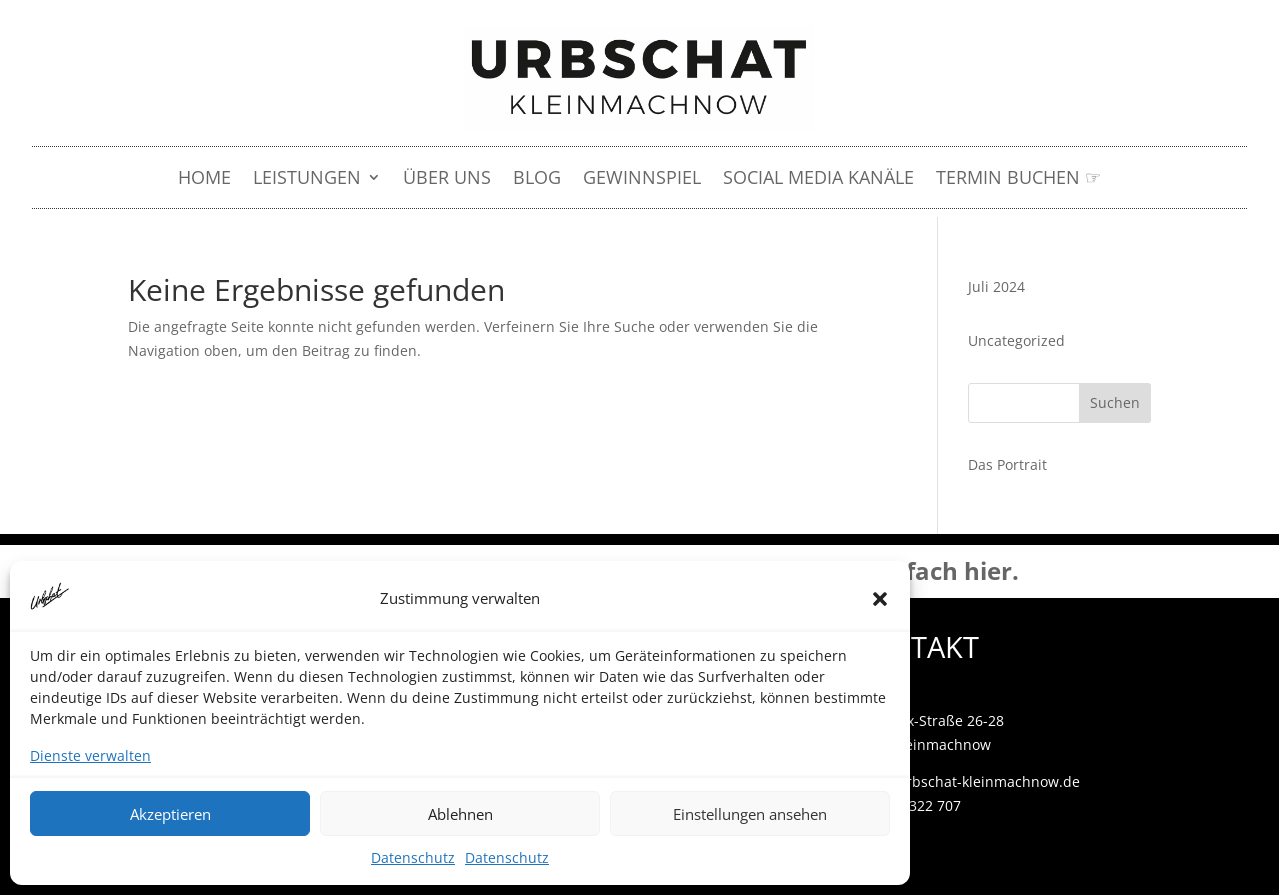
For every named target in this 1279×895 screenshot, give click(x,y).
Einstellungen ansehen (750, 814)
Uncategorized (1016, 340)
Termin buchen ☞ (1018, 179)
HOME (204, 179)
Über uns (447, 179)
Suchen (1115, 402)
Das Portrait (1007, 464)
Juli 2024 (996, 286)
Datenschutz (413, 857)
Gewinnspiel (642, 179)
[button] (880, 599)
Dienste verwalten (90, 755)
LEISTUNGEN (307, 179)
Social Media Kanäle (818, 179)
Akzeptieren (170, 814)
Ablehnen (460, 814)
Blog (537, 179)
